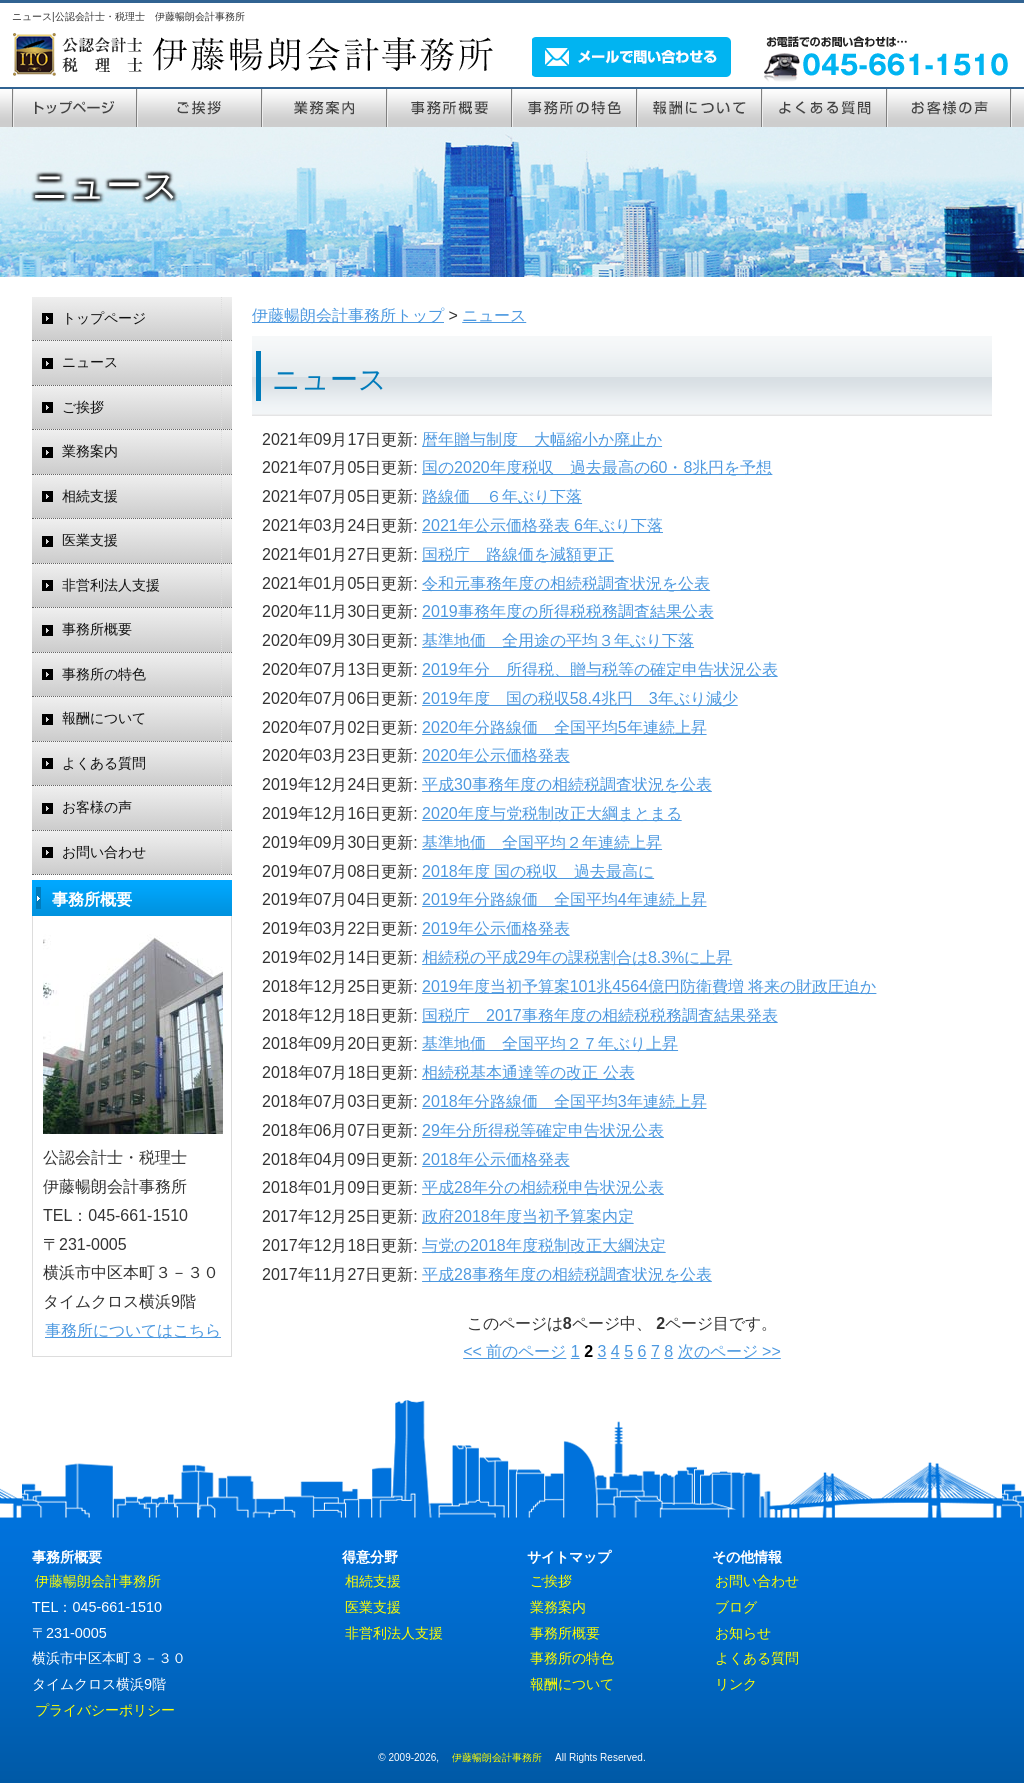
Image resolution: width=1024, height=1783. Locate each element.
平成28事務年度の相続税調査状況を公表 (567, 1274)
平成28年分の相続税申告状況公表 (543, 1187)
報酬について (699, 107)
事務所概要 (97, 629)
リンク (736, 1684)
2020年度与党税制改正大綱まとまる (552, 813)
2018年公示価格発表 (496, 1159)
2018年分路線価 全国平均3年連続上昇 (564, 1101)
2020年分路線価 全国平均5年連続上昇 (564, 727)
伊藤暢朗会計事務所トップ (348, 315)
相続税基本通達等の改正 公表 (528, 1072)
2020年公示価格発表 (496, 755)
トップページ (74, 107)
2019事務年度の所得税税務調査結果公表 (568, 611)
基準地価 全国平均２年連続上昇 (542, 842)
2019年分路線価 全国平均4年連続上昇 (564, 899)
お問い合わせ (104, 852)
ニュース (90, 362)
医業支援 (90, 540)
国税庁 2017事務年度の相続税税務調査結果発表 (600, 1015)
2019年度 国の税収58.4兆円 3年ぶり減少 (580, 698)
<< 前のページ (514, 1351)
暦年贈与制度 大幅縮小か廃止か (542, 439)
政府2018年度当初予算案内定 (528, 1216)
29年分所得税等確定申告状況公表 (543, 1130)
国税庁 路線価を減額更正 (518, 554)
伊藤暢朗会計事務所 (98, 1581)
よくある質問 (824, 107)
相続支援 (90, 496)
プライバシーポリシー (105, 1710)
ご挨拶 (199, 107)
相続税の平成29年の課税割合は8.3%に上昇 (577, 957)
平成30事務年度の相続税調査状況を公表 (567, 784)
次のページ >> (729, 1351)
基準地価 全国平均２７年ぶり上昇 (550, 1043)
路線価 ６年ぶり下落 (502, 496)
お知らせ (743, 1633)
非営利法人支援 (111, 585)
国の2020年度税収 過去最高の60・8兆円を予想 (597, 467)
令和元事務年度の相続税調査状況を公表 (566, 583)
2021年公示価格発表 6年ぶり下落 (542, 525)
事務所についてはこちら (133, 1330)
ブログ (736, 1607)
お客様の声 (949, 107)
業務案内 (324, 107)
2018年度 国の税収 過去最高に (538, 871)
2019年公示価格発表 (496, 928)
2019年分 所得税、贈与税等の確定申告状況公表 (600, 669)
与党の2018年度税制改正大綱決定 (544, 1245)
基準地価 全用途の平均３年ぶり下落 (558, 640)
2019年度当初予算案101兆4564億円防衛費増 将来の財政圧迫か (649, 986)
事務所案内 (449, 107)
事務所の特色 (574, 107)
